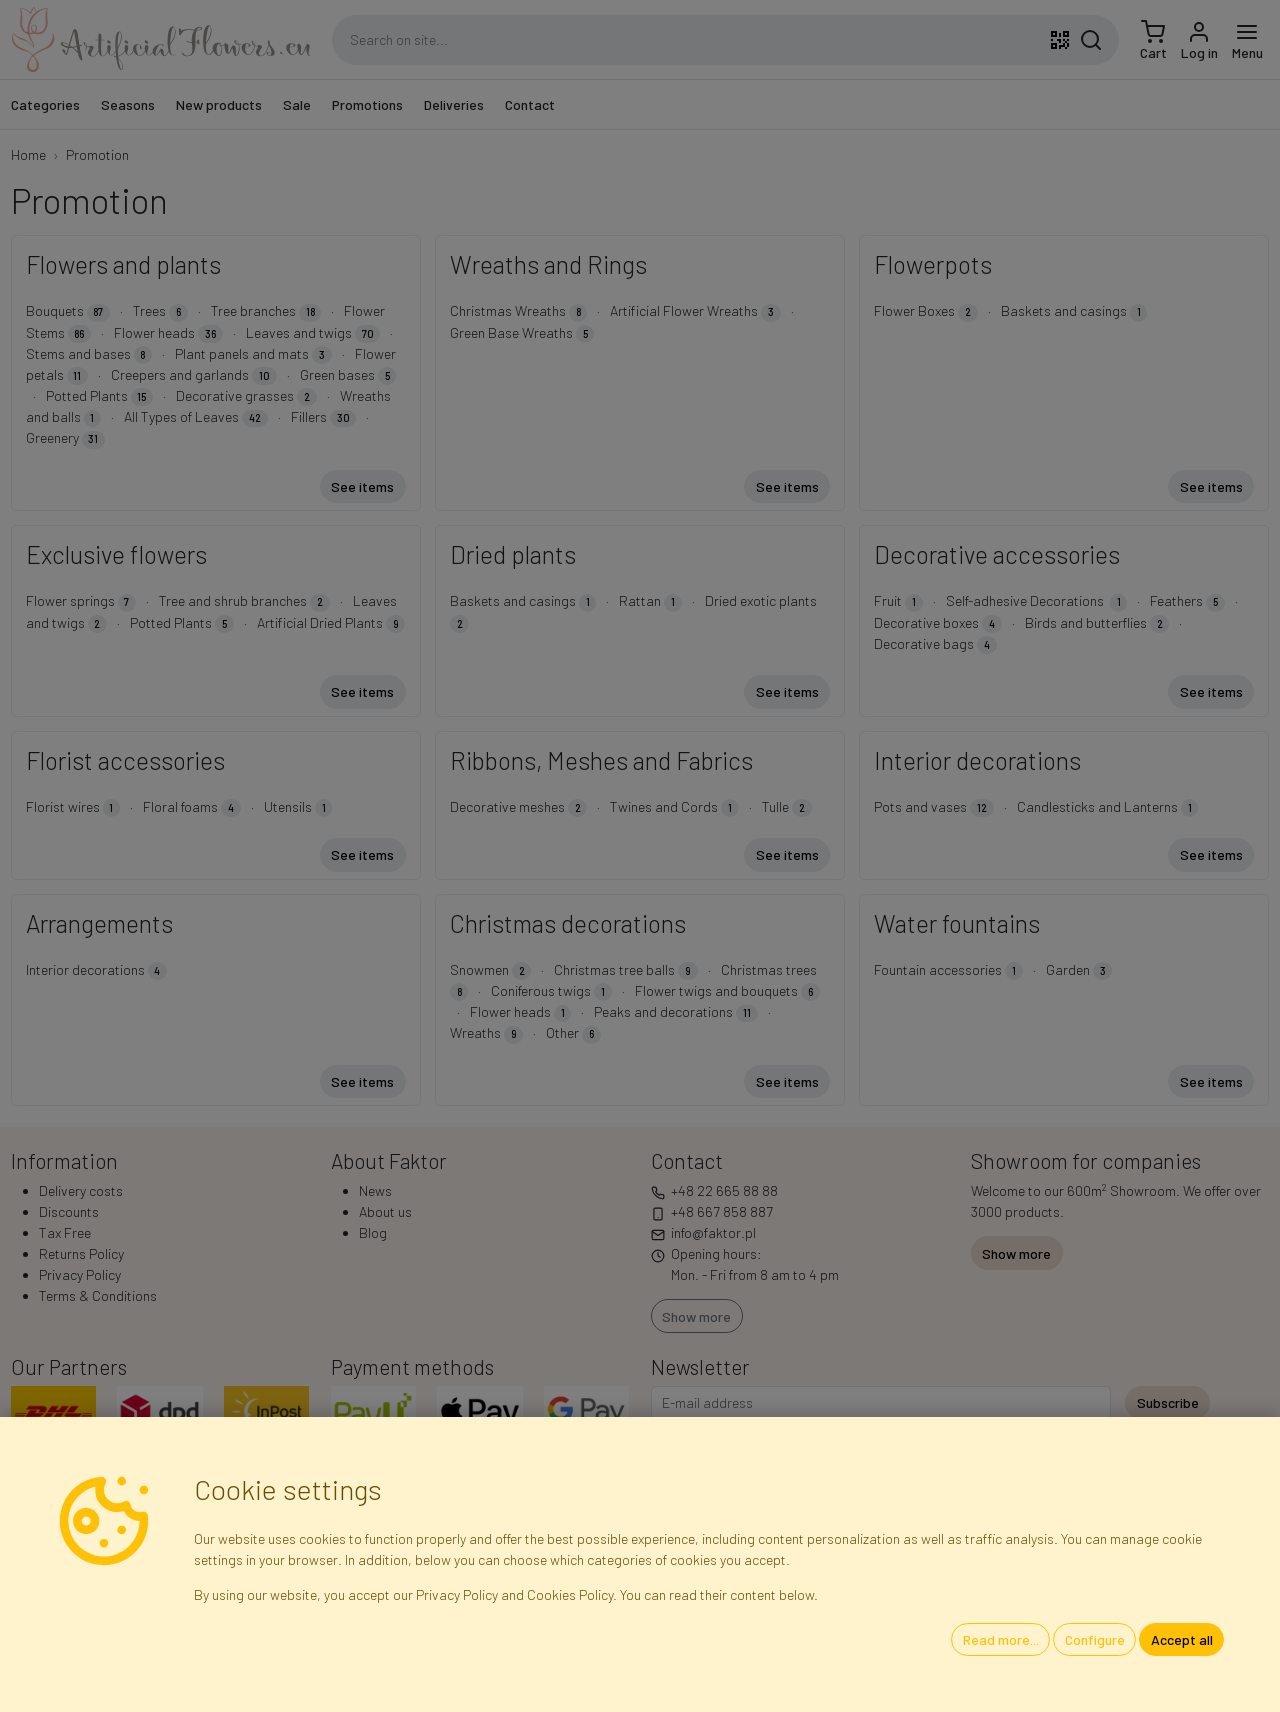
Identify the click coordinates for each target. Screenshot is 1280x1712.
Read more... (1001, 1639)
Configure (1095, 1639)
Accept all (1182, 1639)
